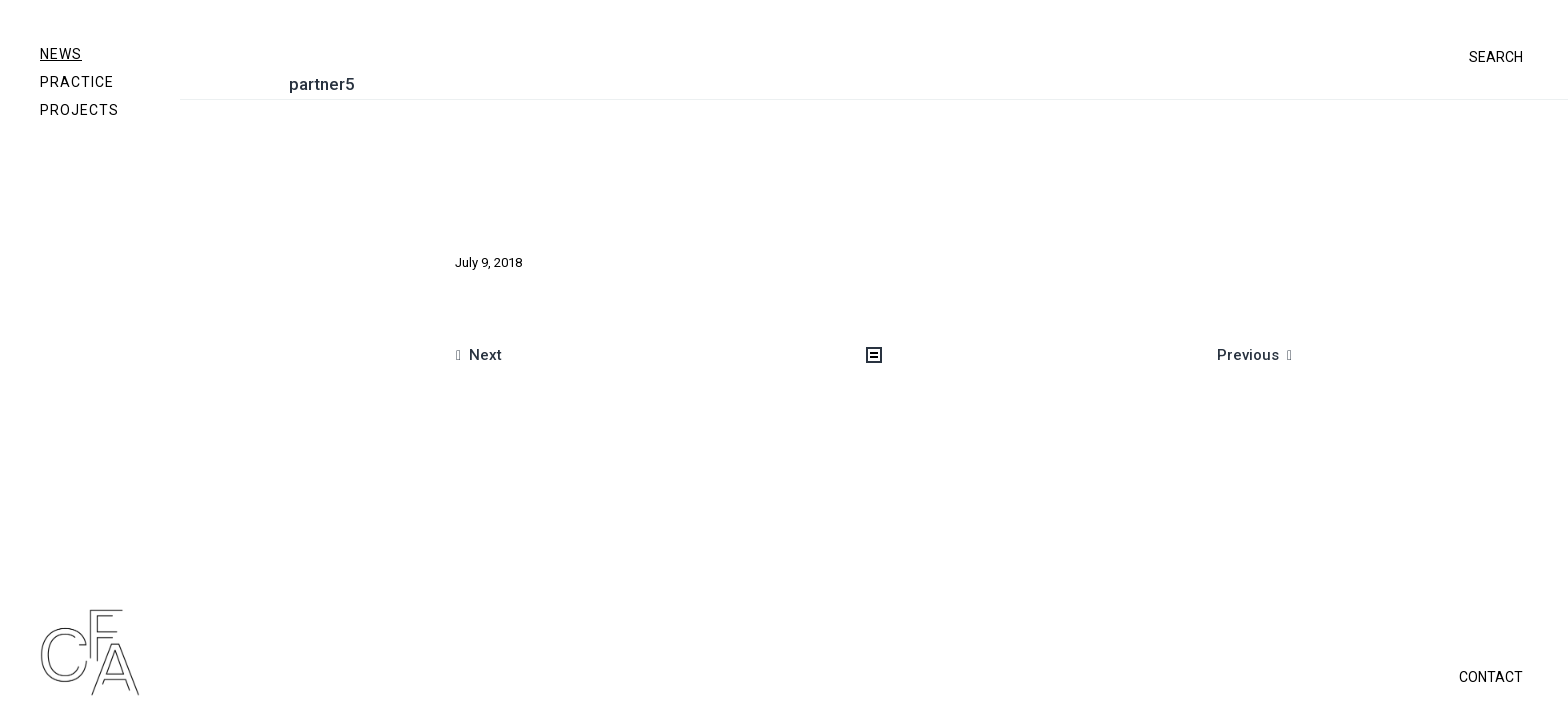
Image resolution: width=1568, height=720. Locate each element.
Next (485, 355)
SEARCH (1496, 57)
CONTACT (1491, 677)
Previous (1248, 355)
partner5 (322, 84)
